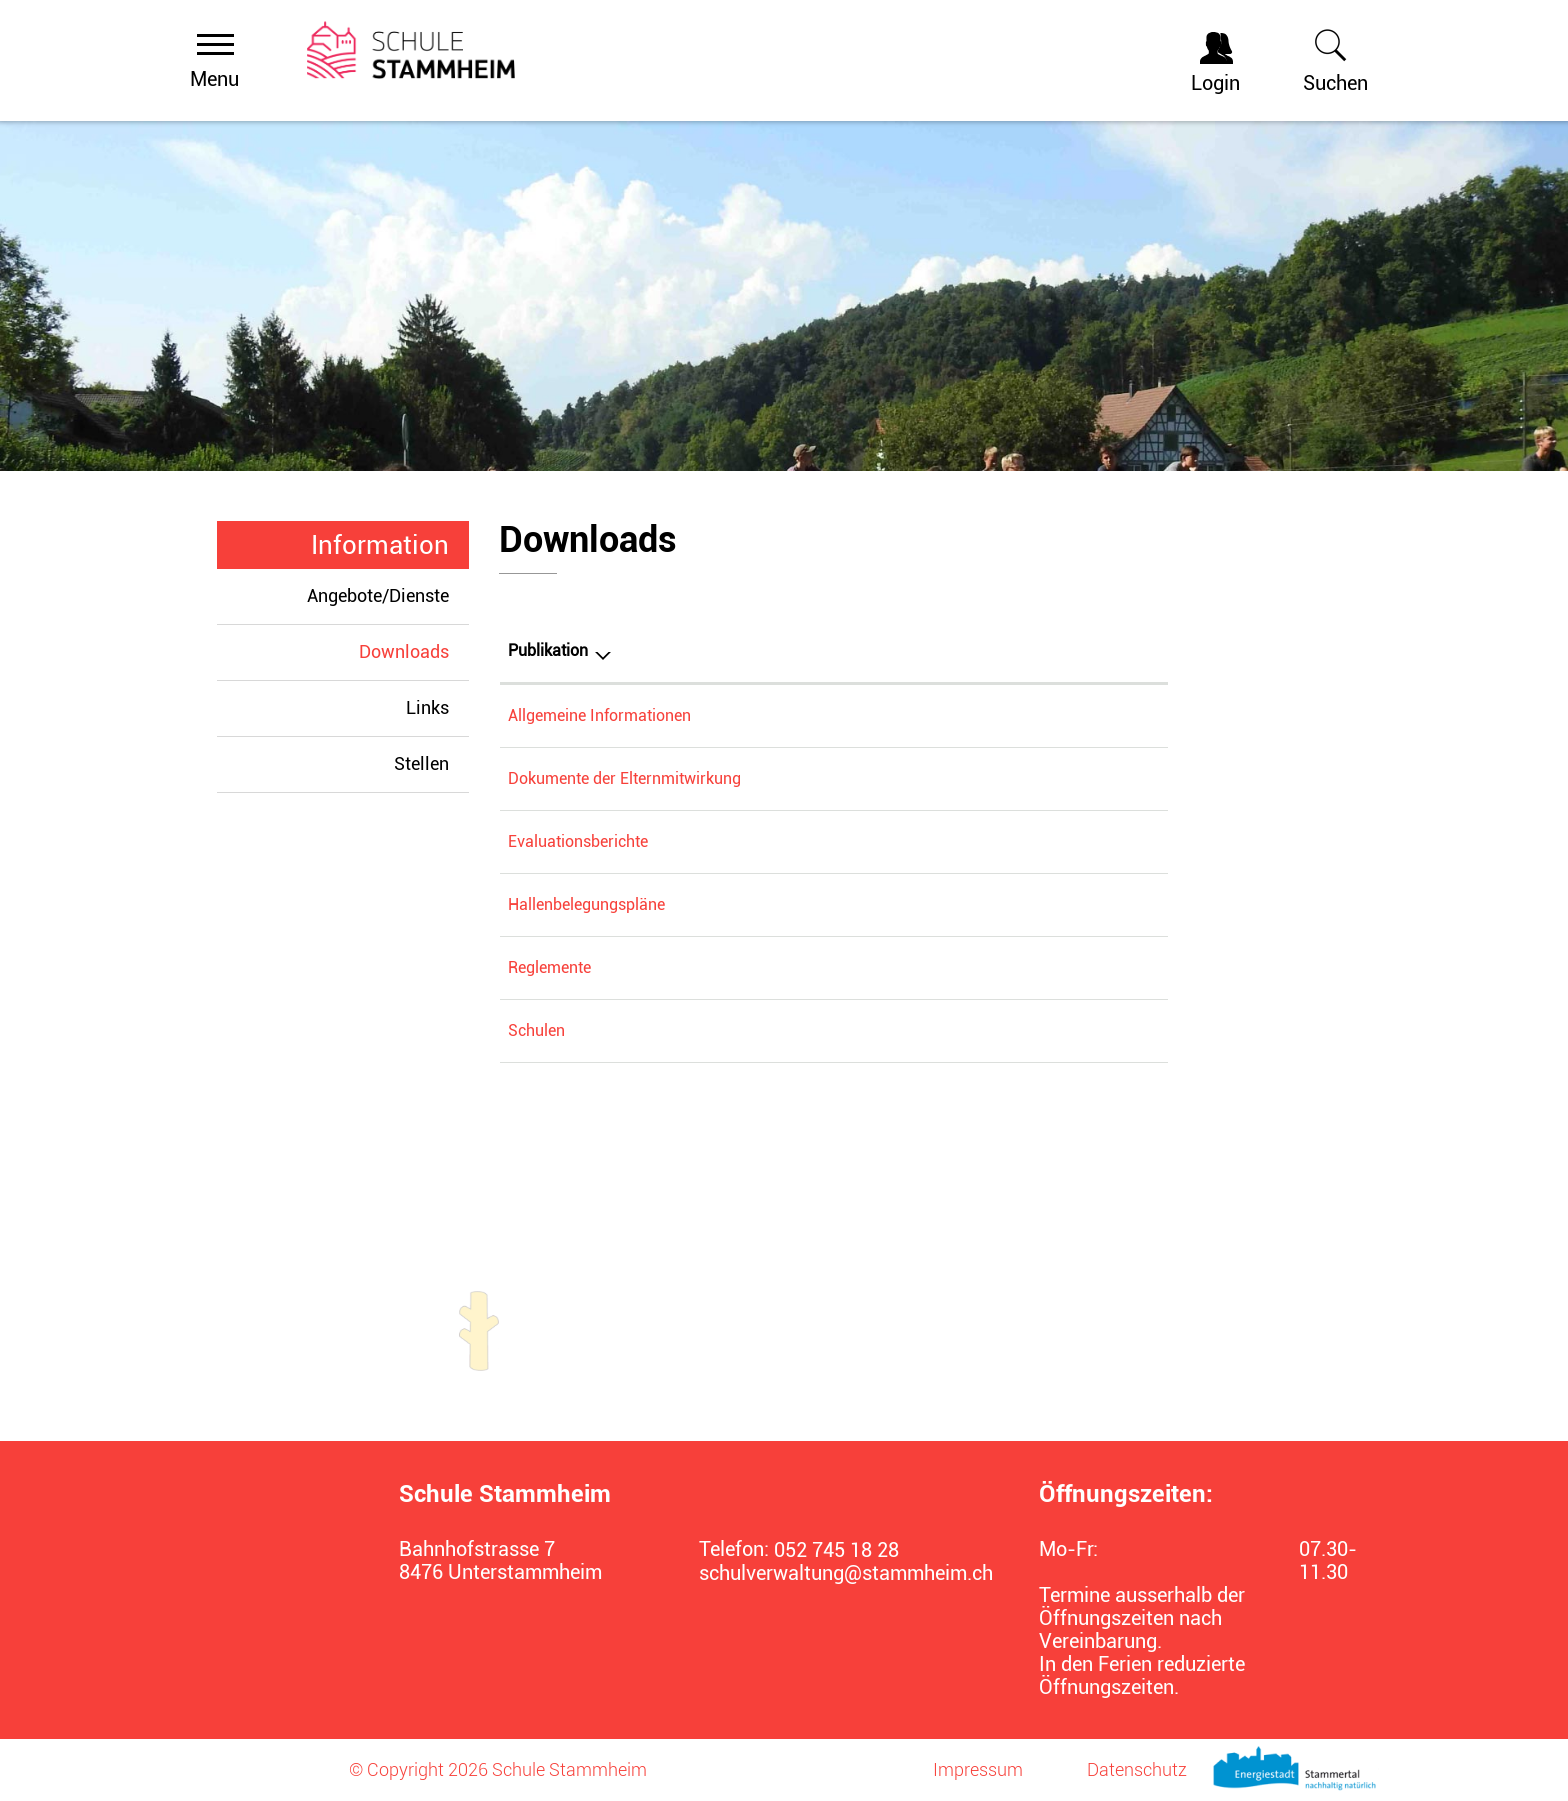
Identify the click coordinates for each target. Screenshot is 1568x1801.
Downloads (414, 651)
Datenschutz (1137, 1769)
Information (380, 545)
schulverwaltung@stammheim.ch (834, 1573)
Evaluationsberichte (578, 841)
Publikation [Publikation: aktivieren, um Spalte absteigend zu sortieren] (548, 650)
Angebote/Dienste (378, 595)
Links (427, 707)
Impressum (978, 1769)
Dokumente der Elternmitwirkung (624, 778)
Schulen (536, 1030)
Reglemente (549, 967)
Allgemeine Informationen (599, 715)
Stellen (421, 763)
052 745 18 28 (836, 1550)
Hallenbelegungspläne (586, 904)
